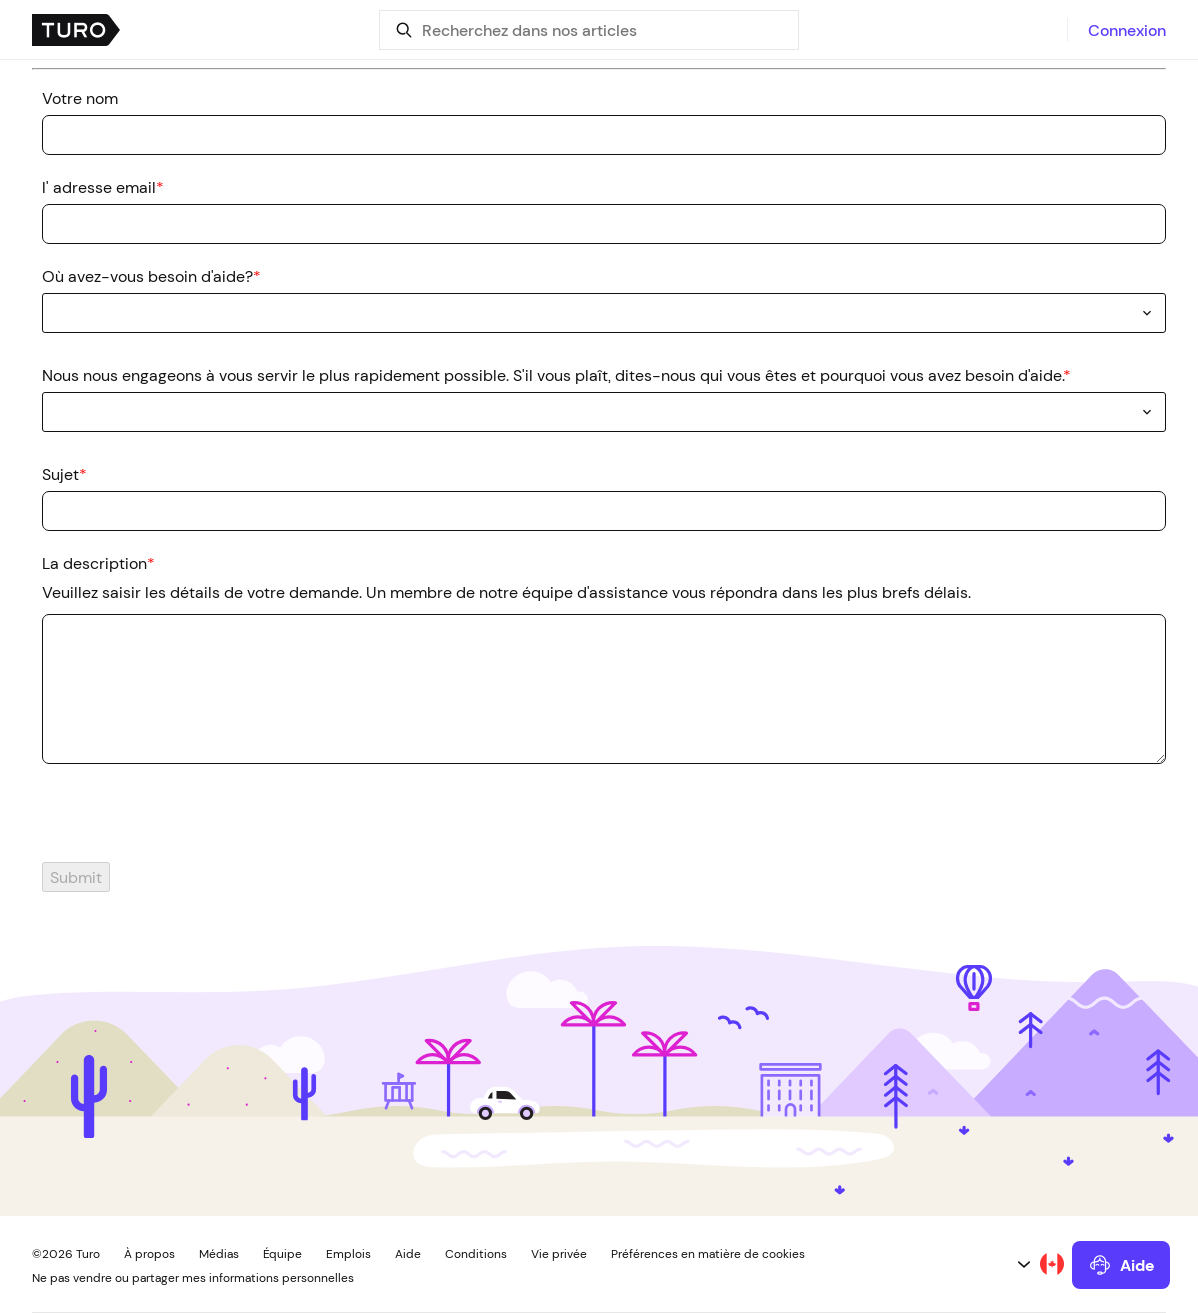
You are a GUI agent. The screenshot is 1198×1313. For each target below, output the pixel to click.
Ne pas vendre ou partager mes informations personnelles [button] (193, 1278)
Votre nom (80, 98)
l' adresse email (103, 187)
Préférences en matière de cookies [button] (708, 1254)
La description (98, 563)
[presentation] (184, 823)
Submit (76, 877)
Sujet (64, 474)
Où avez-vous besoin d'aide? (151, 276)
